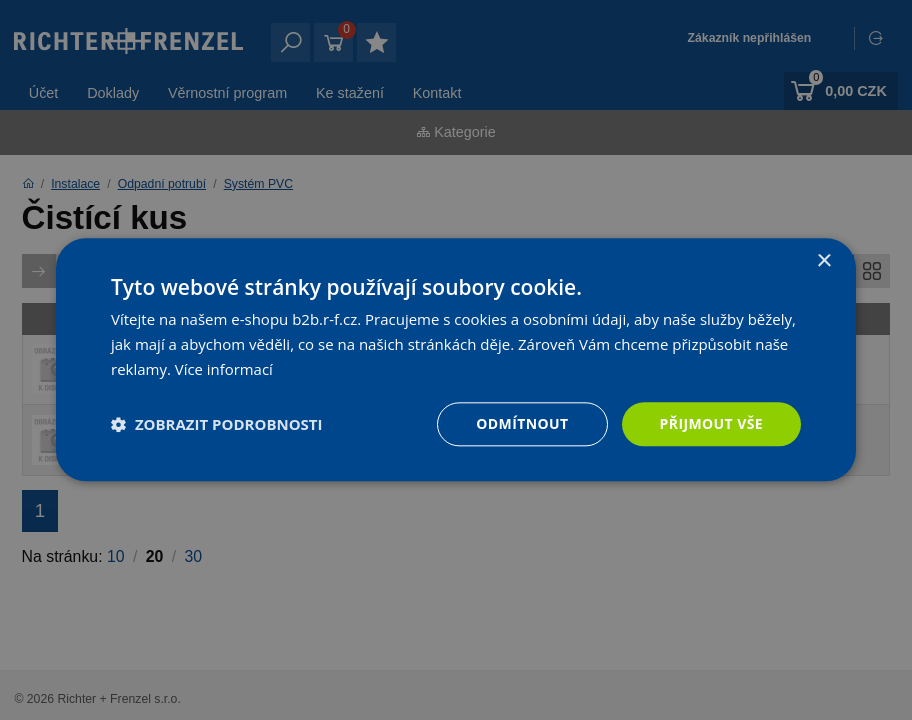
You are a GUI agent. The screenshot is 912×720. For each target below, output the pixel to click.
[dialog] (456, 360)
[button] (217, 424)
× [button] (823, 261)
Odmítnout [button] (522, 423)
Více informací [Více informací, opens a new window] (224, 369)
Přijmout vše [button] (711, 423)
